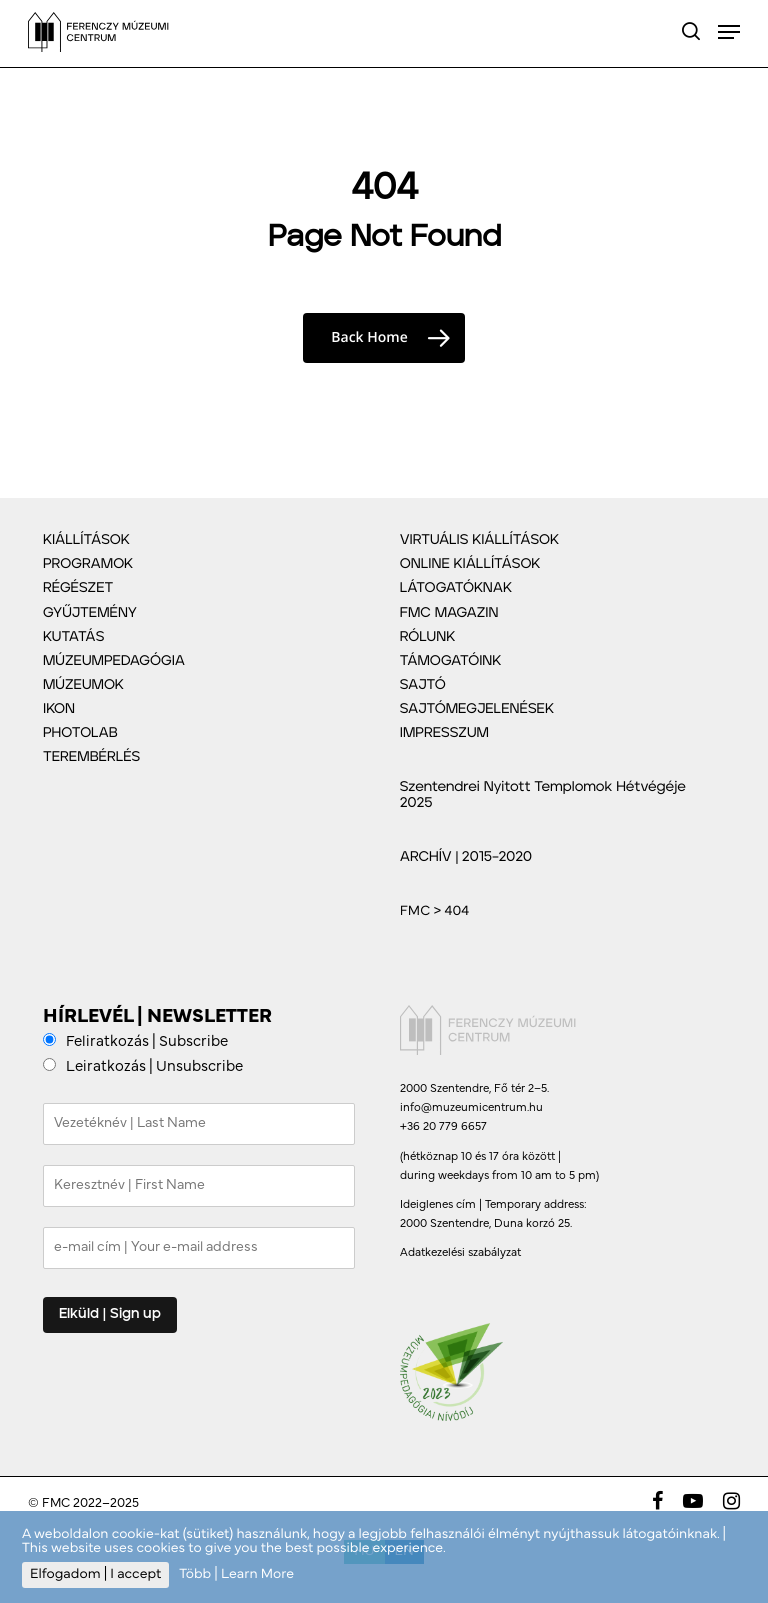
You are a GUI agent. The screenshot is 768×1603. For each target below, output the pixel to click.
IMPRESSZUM (444, 733)
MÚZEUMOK (83, 685)
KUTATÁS (73, 637)
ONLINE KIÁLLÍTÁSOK (470, 564)
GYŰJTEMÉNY (90, 613)
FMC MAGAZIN (449, 613)
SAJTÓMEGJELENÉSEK (477, 709)
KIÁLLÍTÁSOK (86, 540)
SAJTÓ (423, 685)
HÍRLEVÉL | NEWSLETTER (157, 1017)
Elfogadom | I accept (95, 1574)
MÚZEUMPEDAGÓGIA (114, 661)
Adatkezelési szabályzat (460, 1253)
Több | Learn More (236, 1574)
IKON (59, 709)
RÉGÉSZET (78, 588)
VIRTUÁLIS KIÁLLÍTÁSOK (479, 540)
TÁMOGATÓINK (451, 661)
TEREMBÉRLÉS (91, 757)
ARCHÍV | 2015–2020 (466, 857)
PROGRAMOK (88, 564)
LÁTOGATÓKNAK (456, 588)
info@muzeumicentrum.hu (471, 1108)
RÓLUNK (428, 637)
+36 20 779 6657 (443, 1127)
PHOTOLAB (80, 733)
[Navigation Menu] (729, 32)
